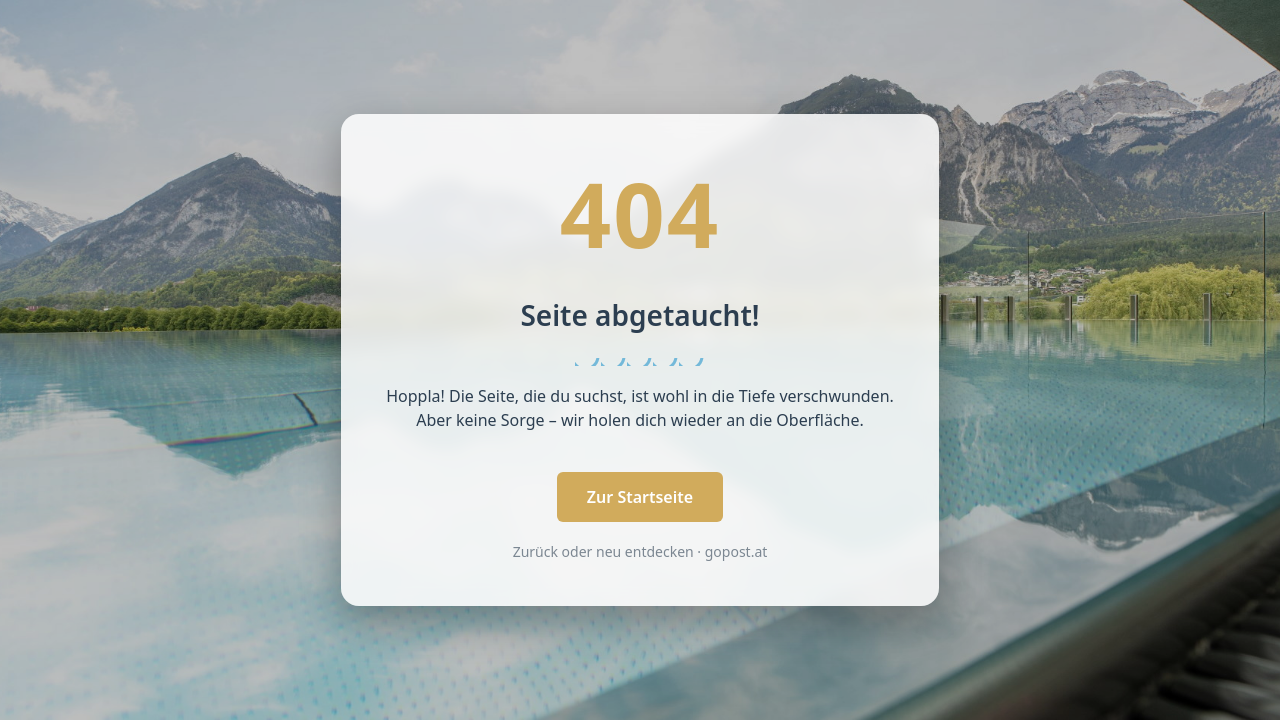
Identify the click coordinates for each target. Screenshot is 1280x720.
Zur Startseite (640, 497)
